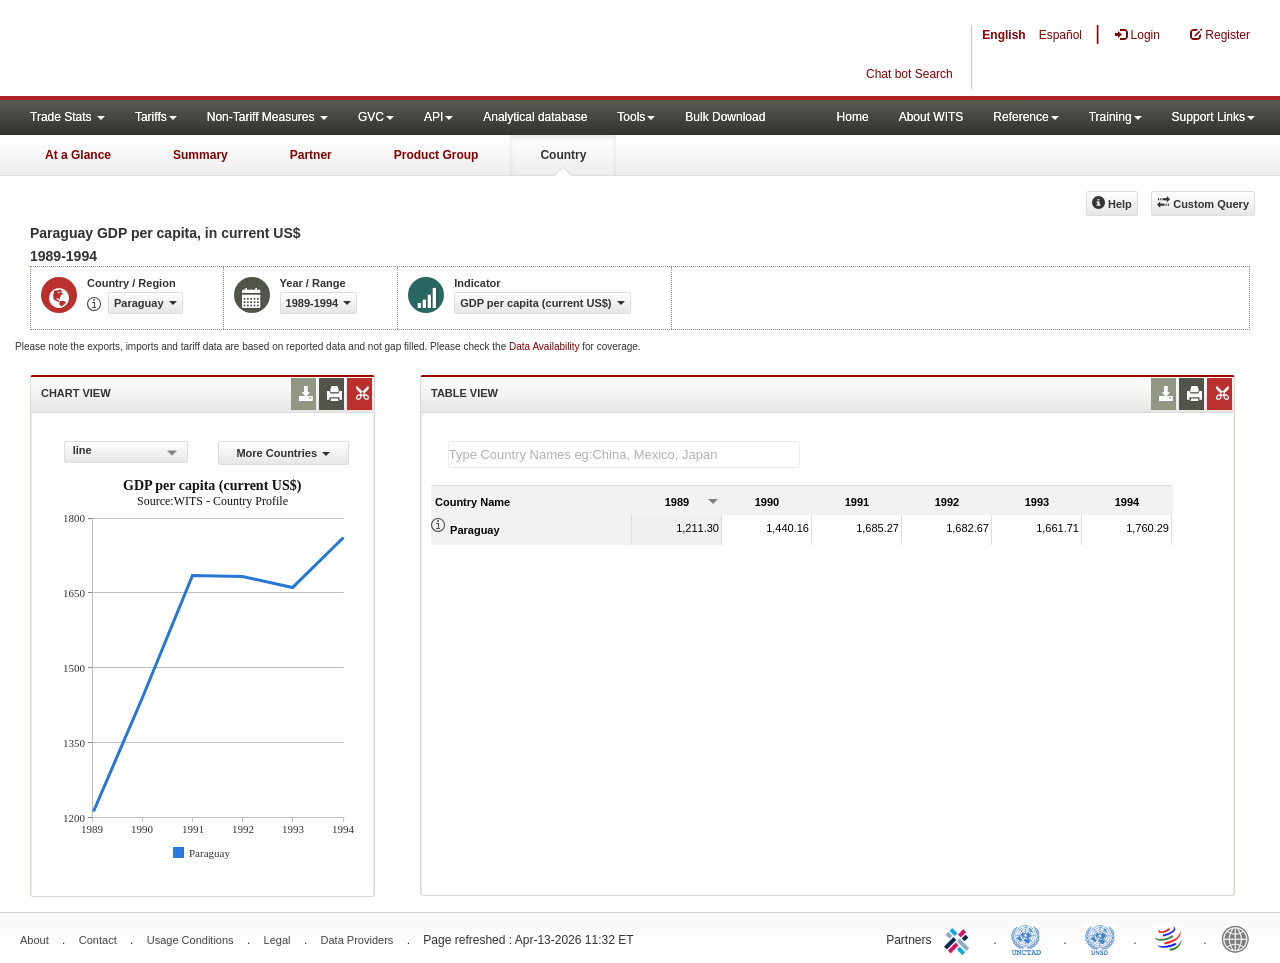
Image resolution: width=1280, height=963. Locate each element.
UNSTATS (1100, 938)
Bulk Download (725, 117)
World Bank (1240, 938)
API (438, 117)
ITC (960, 938)
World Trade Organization (1170, 938)
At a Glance (78, 155)
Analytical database (535, 117)
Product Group (436, 155)
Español (1060, 35)
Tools (636, 117)
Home (853, 117)
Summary (200, 155)
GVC (376, 117)
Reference (1025, 117)
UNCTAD (1030, 938)
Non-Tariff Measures (267, 117)
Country (563, 155)
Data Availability (545, 346)
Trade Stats (67, 117)
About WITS (931, 117)
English (1003, 35)
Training (1115, 117)
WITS (200, 50)
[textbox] (624, 454)
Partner (311, 155)
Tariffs (156, 117)
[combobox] (126, 452)
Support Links (1213, 117)
